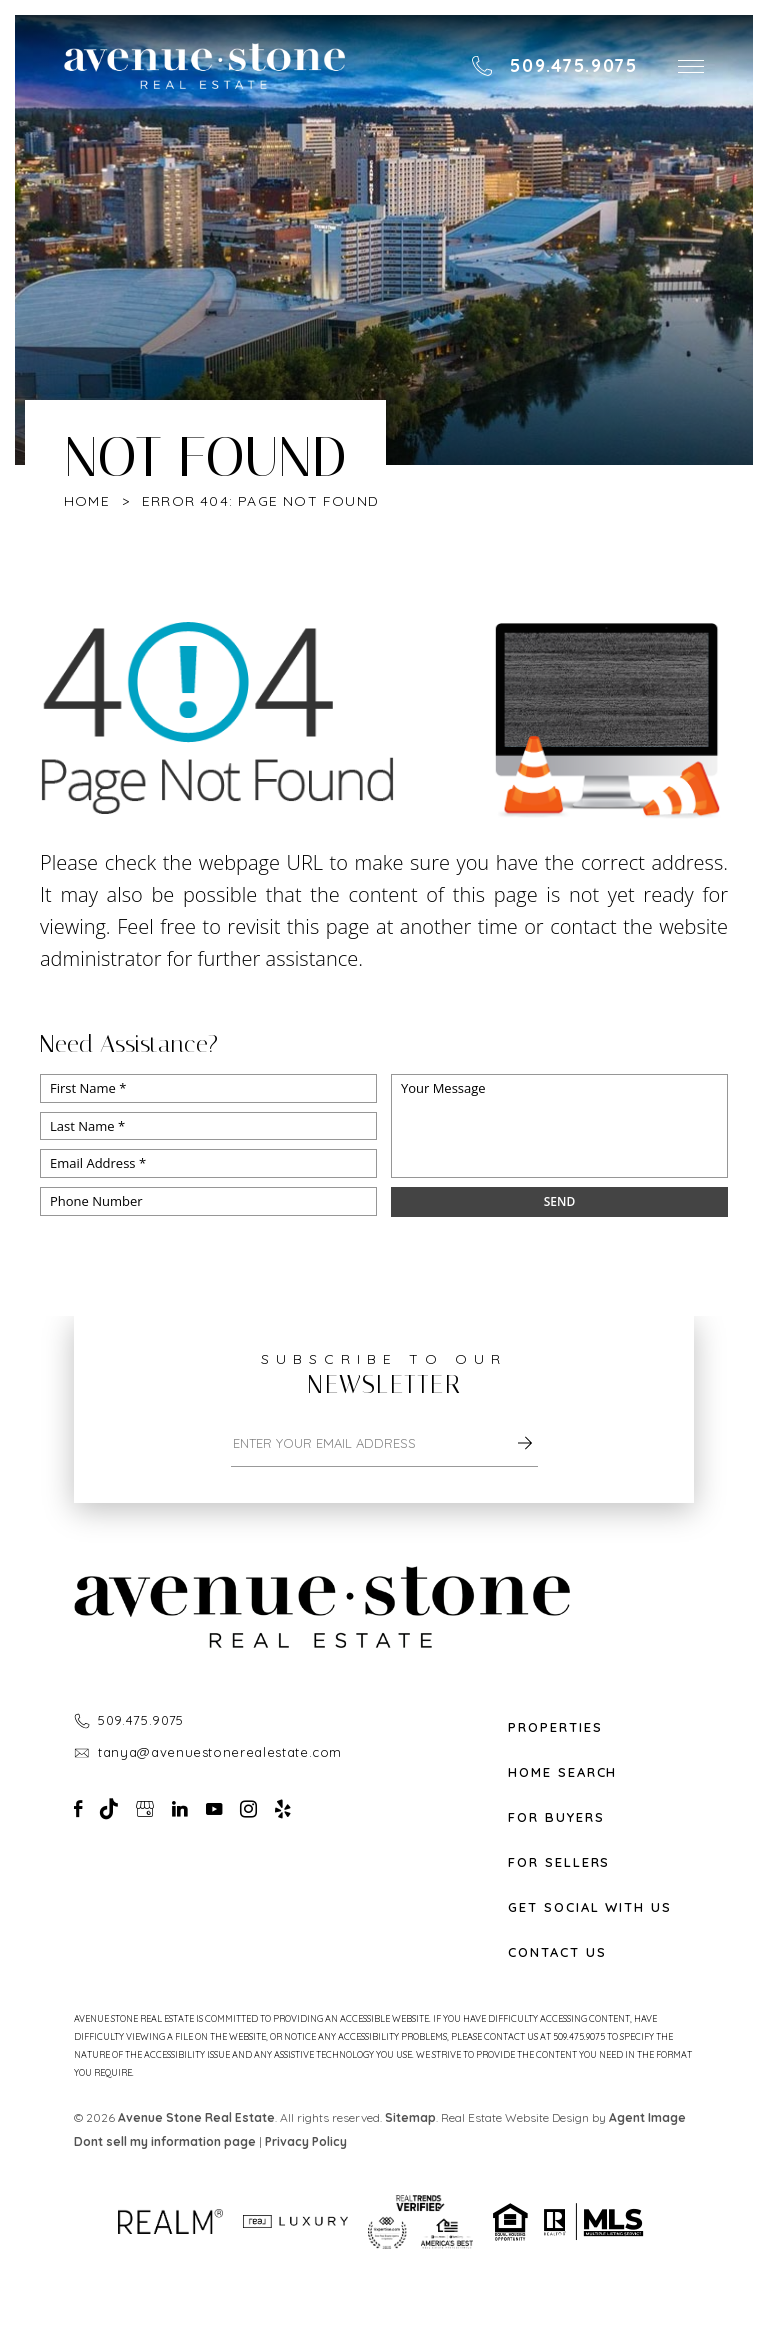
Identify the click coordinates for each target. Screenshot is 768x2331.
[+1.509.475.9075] (554, 66)
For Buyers (556, 1817)
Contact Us (557, 1952)
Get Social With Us (590, 1907)
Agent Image (647, 2117)
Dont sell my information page (165, 2141)
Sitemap (410, 2117)
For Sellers (559, 1862)
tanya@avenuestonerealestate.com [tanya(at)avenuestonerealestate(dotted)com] (220, 1752)
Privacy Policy (306, 2141)
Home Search (562, 1772)
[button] (691, 66)
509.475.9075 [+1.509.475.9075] (141, 1720)
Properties (555, 1727)
